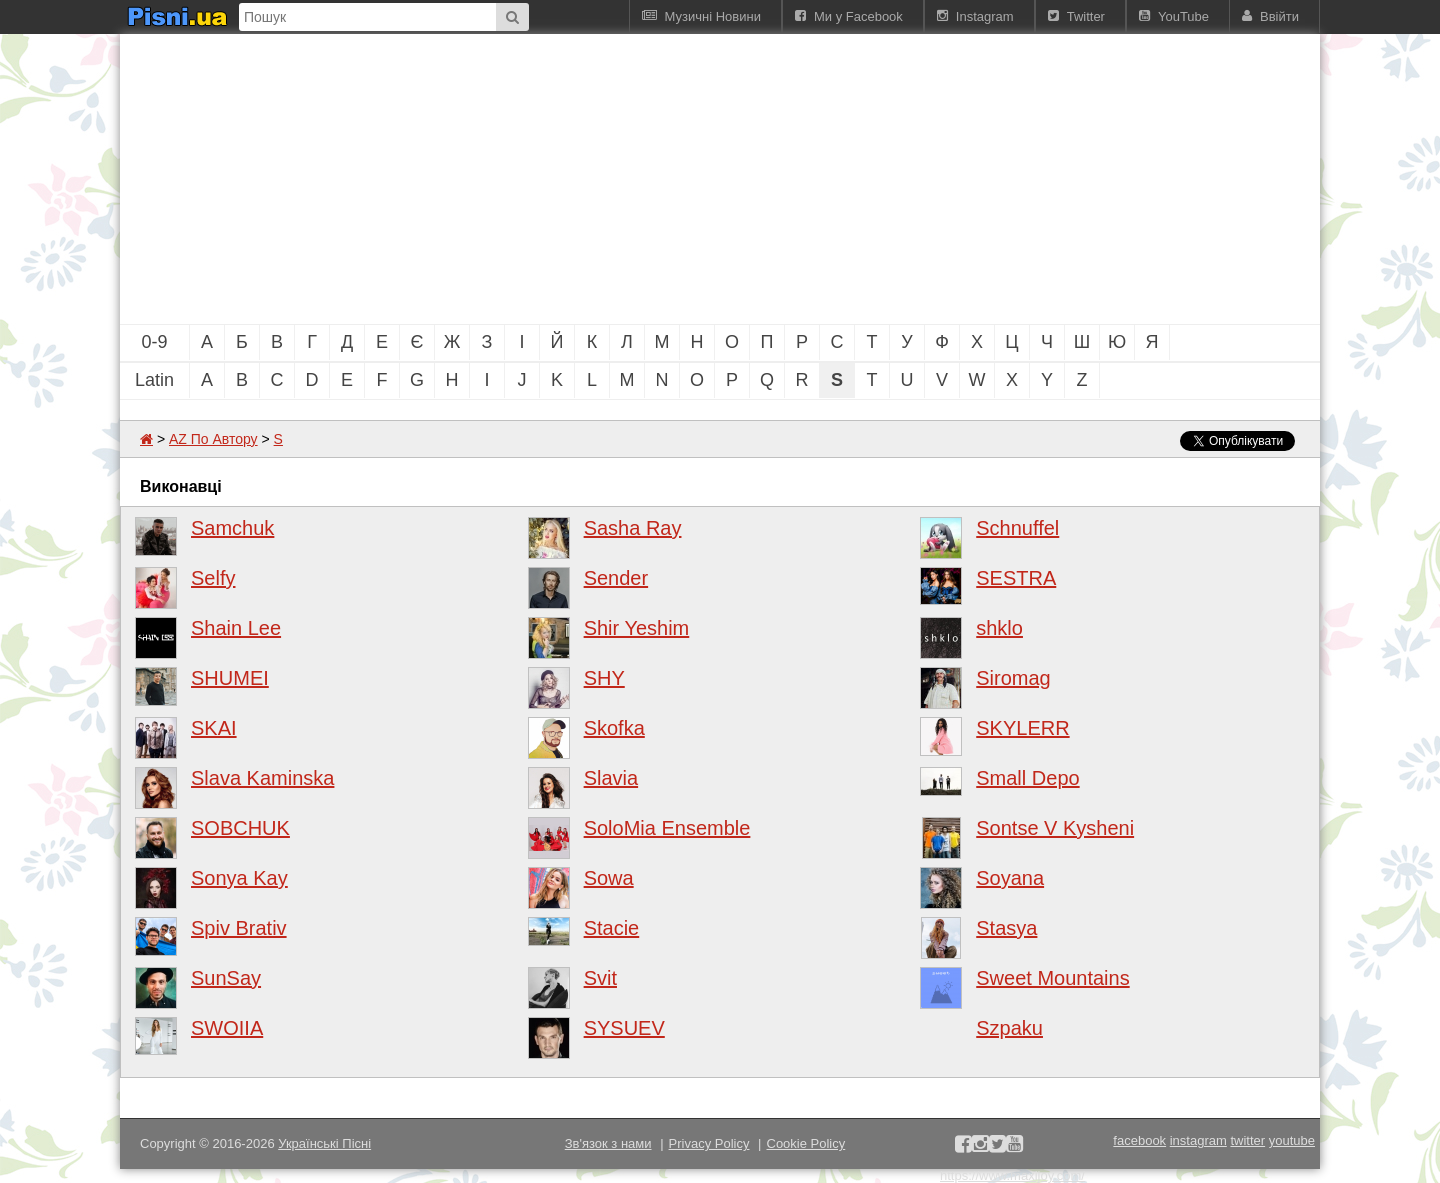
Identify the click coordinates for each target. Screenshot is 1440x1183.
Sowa (609, 878)
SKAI (214, 728)
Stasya (1006, 928)
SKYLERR (1022, 728)
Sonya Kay (239, 878)
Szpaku (1009, 1028)
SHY (604, 678)
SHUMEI (230, 678)
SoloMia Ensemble (667, 828)
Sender (616, 578)
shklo (999, 628)
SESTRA (1016, 578)
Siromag (1013, 678)
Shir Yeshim (637, 628)
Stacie (612, 928)
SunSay (226, 978)
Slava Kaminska (262, 778)
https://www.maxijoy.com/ (1012, 1175)
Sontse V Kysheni (1055, 828)
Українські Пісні (324, 1143)
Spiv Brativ (239, 928)
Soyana (1010, 878)
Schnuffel (1017, 528)
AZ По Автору (213, 439)
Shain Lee (236, 628)
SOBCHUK (240, 828)
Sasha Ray (633, 528)
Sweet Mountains (1052, 978)
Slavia (611, 778)
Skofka (614, 728)
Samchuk (232, 528)
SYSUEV (624, 1028)
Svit (600, 978)
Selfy (213, 578)
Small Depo (1027, 778)
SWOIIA (227, 1028)
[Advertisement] (610, 179)
